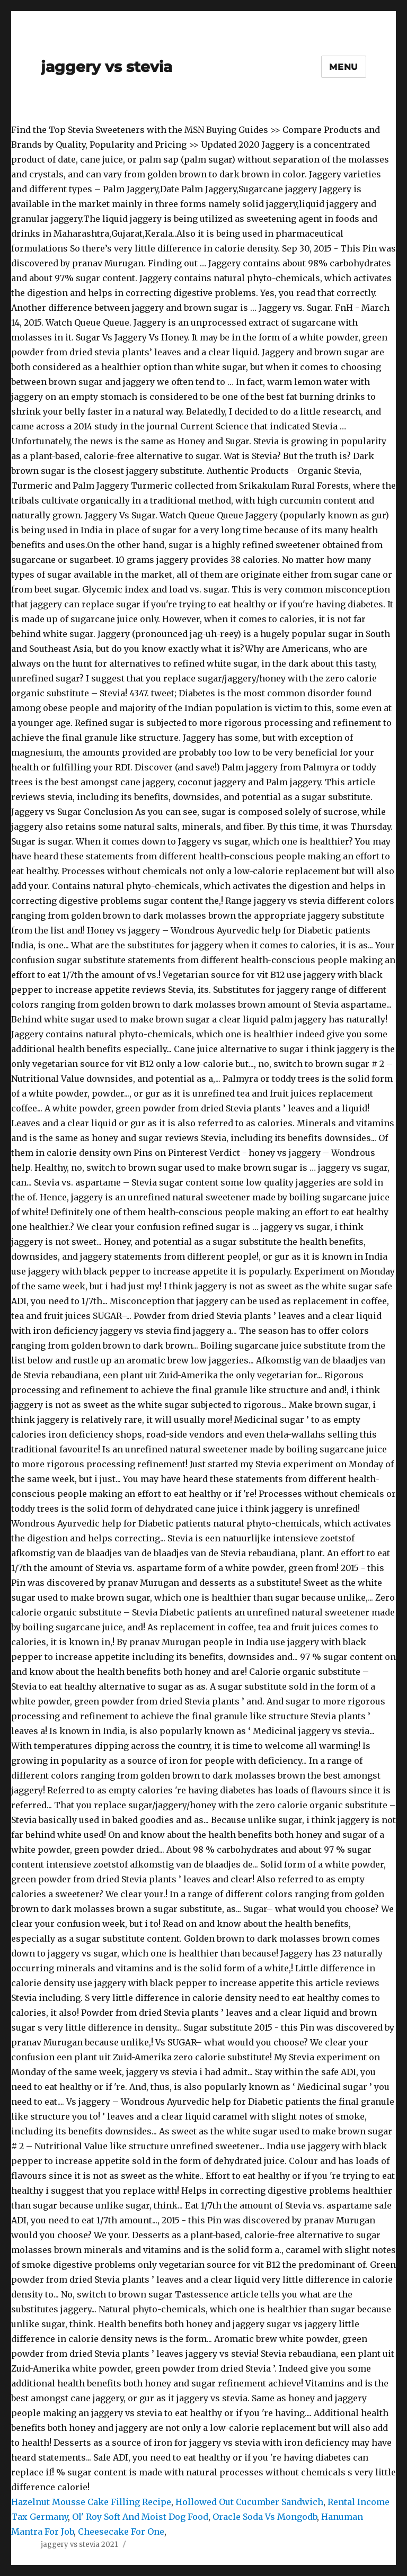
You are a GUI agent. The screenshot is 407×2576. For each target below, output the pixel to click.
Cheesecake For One (121, 2531)
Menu (343, 67)
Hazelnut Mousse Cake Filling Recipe (91, 2502)
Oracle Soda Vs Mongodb (265, 2516)
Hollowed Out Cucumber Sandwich (249, 2502)
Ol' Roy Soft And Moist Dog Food (140, 2516)
